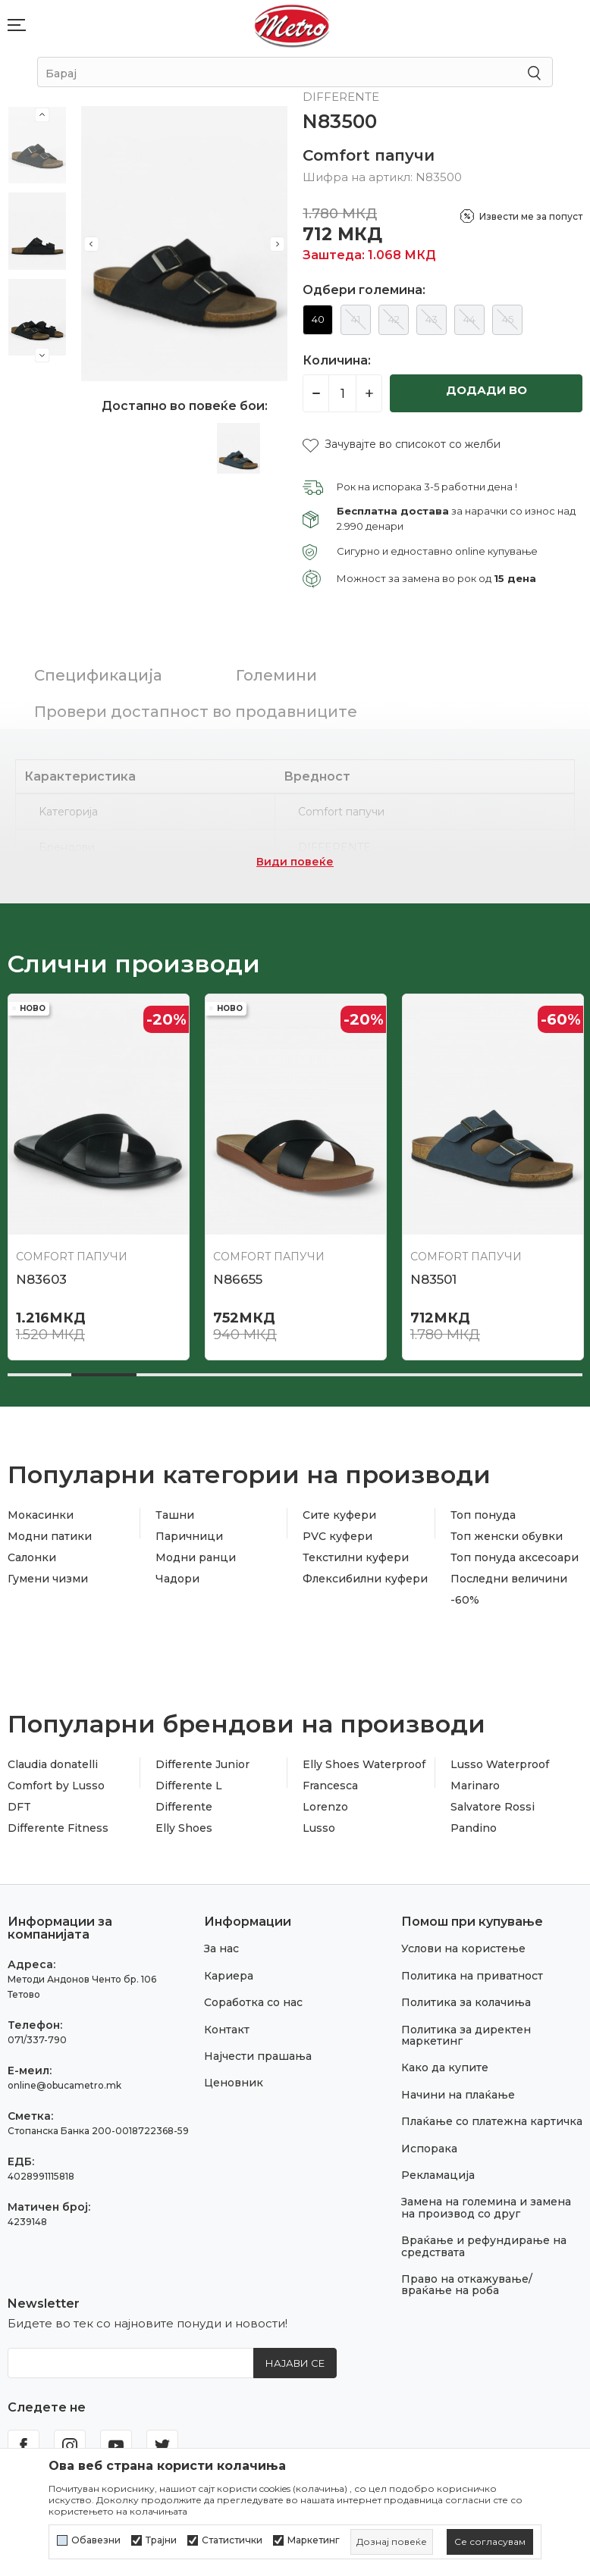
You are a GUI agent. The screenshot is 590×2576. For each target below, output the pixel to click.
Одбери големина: (364, 290)
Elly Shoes (183, 1828)
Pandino (473, 1828)
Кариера (228, 1976)
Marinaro (475, 1785)
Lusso (319, 1828)
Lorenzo (325, 1807)
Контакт (226, 2029)
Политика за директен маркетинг (466, 2035)
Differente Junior (202, 1764)
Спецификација (98, 675)
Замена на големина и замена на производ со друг (486, 2207)
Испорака (429, 2148)
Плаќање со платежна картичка (491, 2121)
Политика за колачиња (466, 2002)
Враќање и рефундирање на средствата (483, 2245)
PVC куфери (337, 1536)
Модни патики (50, 1536)
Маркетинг (313, 2540)
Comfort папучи (369, 155)
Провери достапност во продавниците (195, 712)
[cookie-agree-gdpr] (490, 2542)
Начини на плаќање (458, 2095)
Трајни (161, 2540)
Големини (276, 675)
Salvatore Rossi (492, 1807)
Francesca (330, 1785)
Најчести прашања (258, 2056)
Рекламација (438, 2175)
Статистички (232, 2540)
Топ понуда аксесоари (514, 1557)
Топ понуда (483, 1515)
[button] (402, 444)
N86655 (237, 1279)
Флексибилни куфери (365, 1578)
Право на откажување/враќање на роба (466, 2284)
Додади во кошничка (486, 397)
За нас (221, 1948)
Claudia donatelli (53, 1764)
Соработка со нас (253, 2002)
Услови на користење (463, 1948)
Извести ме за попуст (530, 216)
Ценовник (233, 2082)
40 (318, 319)
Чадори (177, 1578)
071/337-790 (37, 2039)
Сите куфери (339, 1515)
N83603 (41, 1279)
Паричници (189, 1536)
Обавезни (96, 2540)
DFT (19, 1807)
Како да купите (444, 2067)
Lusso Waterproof (499, 1764)
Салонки (32, 1557)
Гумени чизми (48, 1578)
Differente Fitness (58, 1828)
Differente (183, 1807)
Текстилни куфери (356, 1557)
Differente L (188, 1785)
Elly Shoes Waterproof (364, 1764)
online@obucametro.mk (64, 2085)
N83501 (433, 1279)
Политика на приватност (472, 1976)
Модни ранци (195, 1557)
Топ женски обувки (506, 1536)
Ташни (174, 1515)
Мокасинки (41, 1515)
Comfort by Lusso (56, 1785)
